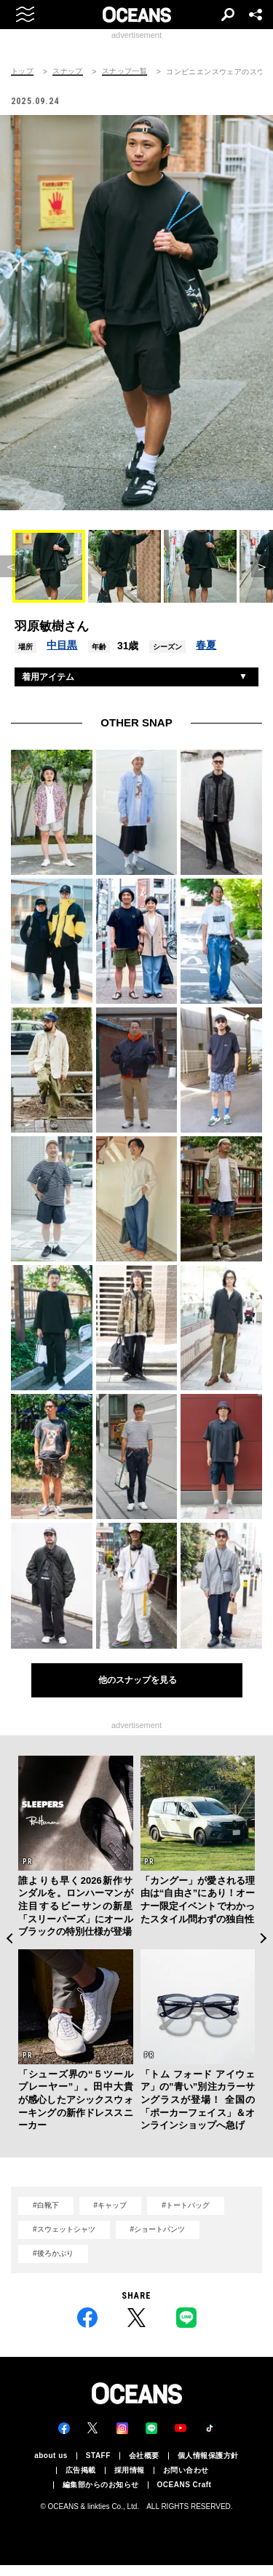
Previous (9, 1938)
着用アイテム (48, 677)
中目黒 (62, 645)
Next (264, 1938)
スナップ (67, 71)
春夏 (206, 645)
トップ (22, 71)
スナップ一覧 (124, 71)
